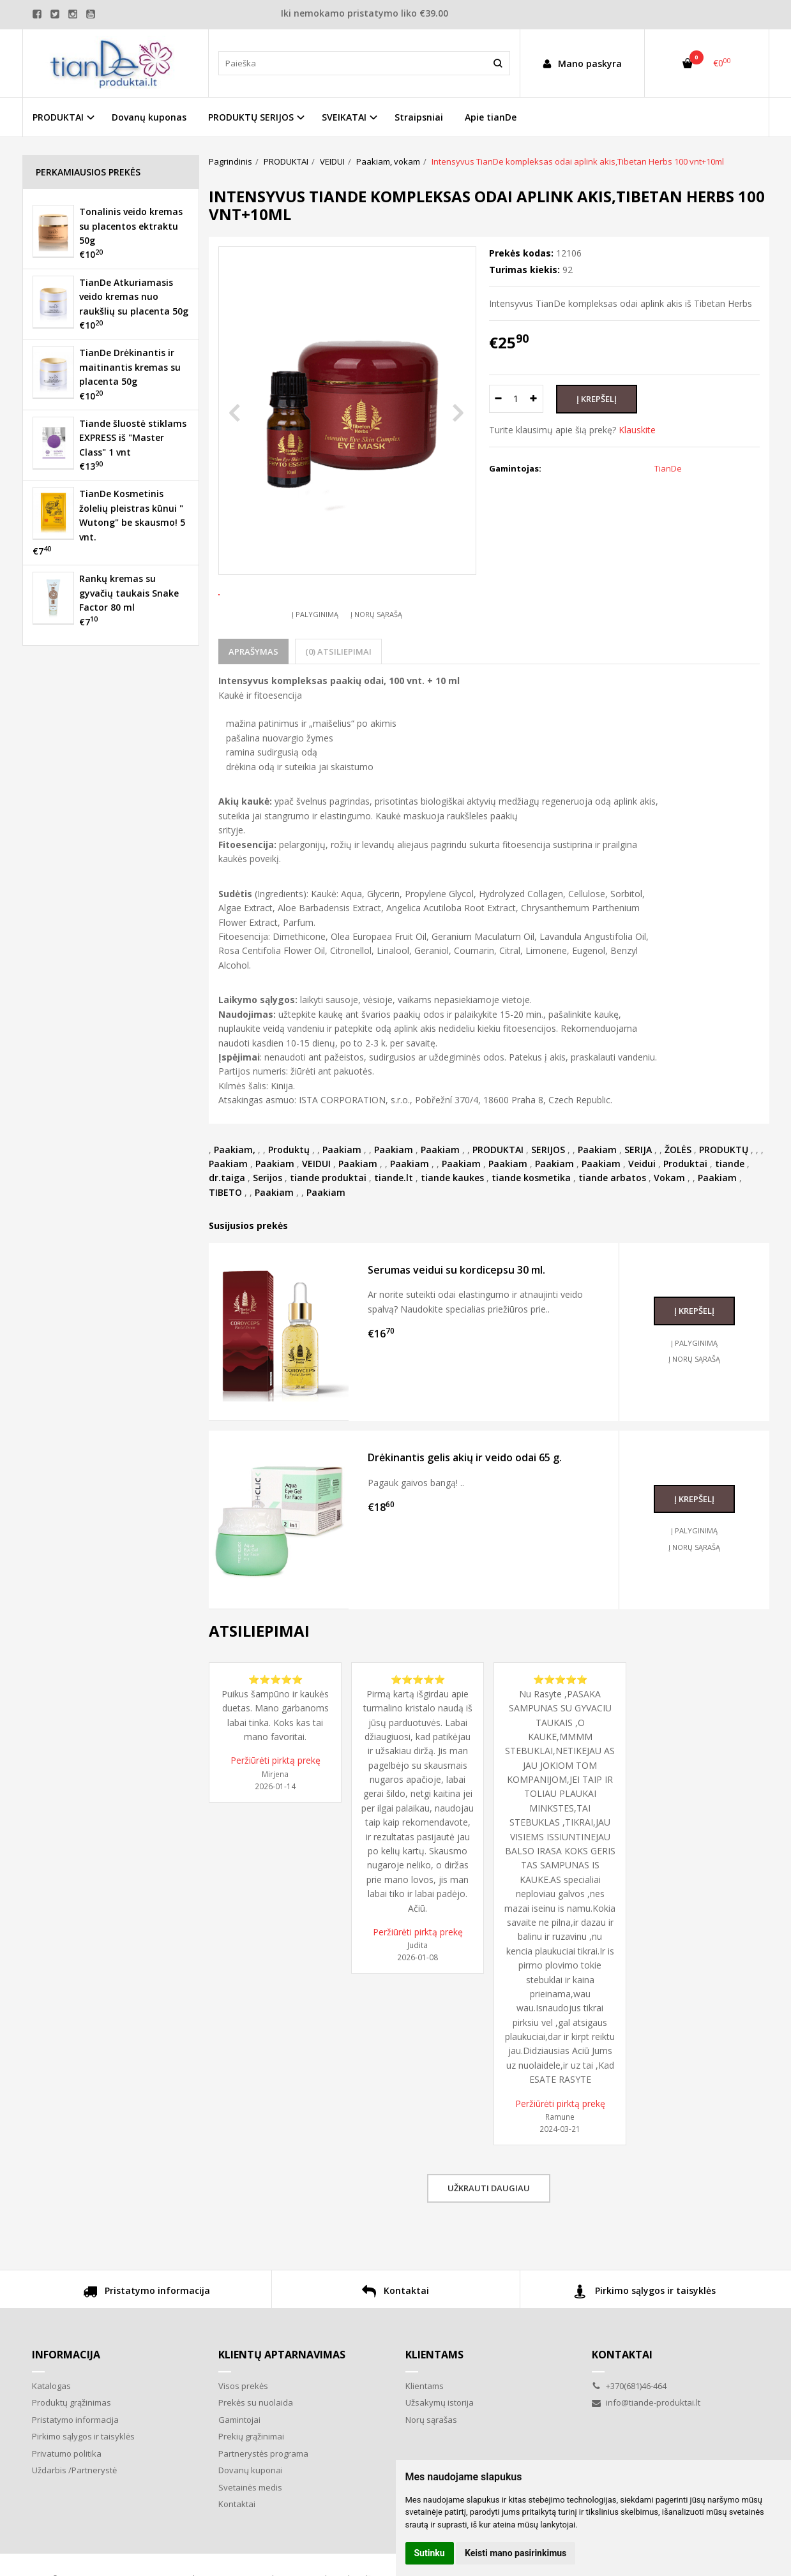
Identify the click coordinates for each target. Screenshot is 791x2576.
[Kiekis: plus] (534, 399)
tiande (729, 1211)
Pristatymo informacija (146, 2339)
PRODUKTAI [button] (58, 117)
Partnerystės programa (263, 2500)
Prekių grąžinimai (251, 2483)
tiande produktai (328, 1225)
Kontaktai (395, 2339)
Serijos (267, 1225)
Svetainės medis (250, 2534)
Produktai (685, 1211)
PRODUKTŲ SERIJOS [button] (251, 117)
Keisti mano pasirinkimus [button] (515, 2553)
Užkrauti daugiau (489, 2235)
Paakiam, (234, 1197)
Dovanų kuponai (250, 2517)
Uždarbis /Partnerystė (74, 2517)
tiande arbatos (612, 1225)
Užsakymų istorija (439, 2449)
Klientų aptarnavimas (281, 2402)
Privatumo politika (67, 2500)
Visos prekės (243, 2433)
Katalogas (51, 2433)
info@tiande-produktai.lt (646, 2449)
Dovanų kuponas (149, 117)
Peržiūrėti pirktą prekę (275, 1807)
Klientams (434, 2402)
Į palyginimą (315, 661)
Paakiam (341, 1197)
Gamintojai (239, 2467)
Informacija (66, 2402)
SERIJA (638, 1197)
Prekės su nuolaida (255, 2449)
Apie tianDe (490, 117)
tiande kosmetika (531, 1225)
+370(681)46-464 (629, 2433)
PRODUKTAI (498, 1197)
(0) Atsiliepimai (338, 698)
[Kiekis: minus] (498, 399)
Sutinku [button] (429, 2553)
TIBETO (225, 1239)
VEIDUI (316, 1211)
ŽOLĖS (678, 1197)
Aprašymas (253, 698)
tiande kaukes (452, 1225)
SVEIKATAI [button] (344, 117)
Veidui (642, 1211)
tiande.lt (393, 1225)
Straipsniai (419, 117)
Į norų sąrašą (376, 661)
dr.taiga (227, 1225)
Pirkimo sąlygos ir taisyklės (644, 2339)
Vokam (669, 1225)
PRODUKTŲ (723, 1197)
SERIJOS (548, 1197)
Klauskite (637, 430)
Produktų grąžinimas (71, 2449)
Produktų (289, 1197)
